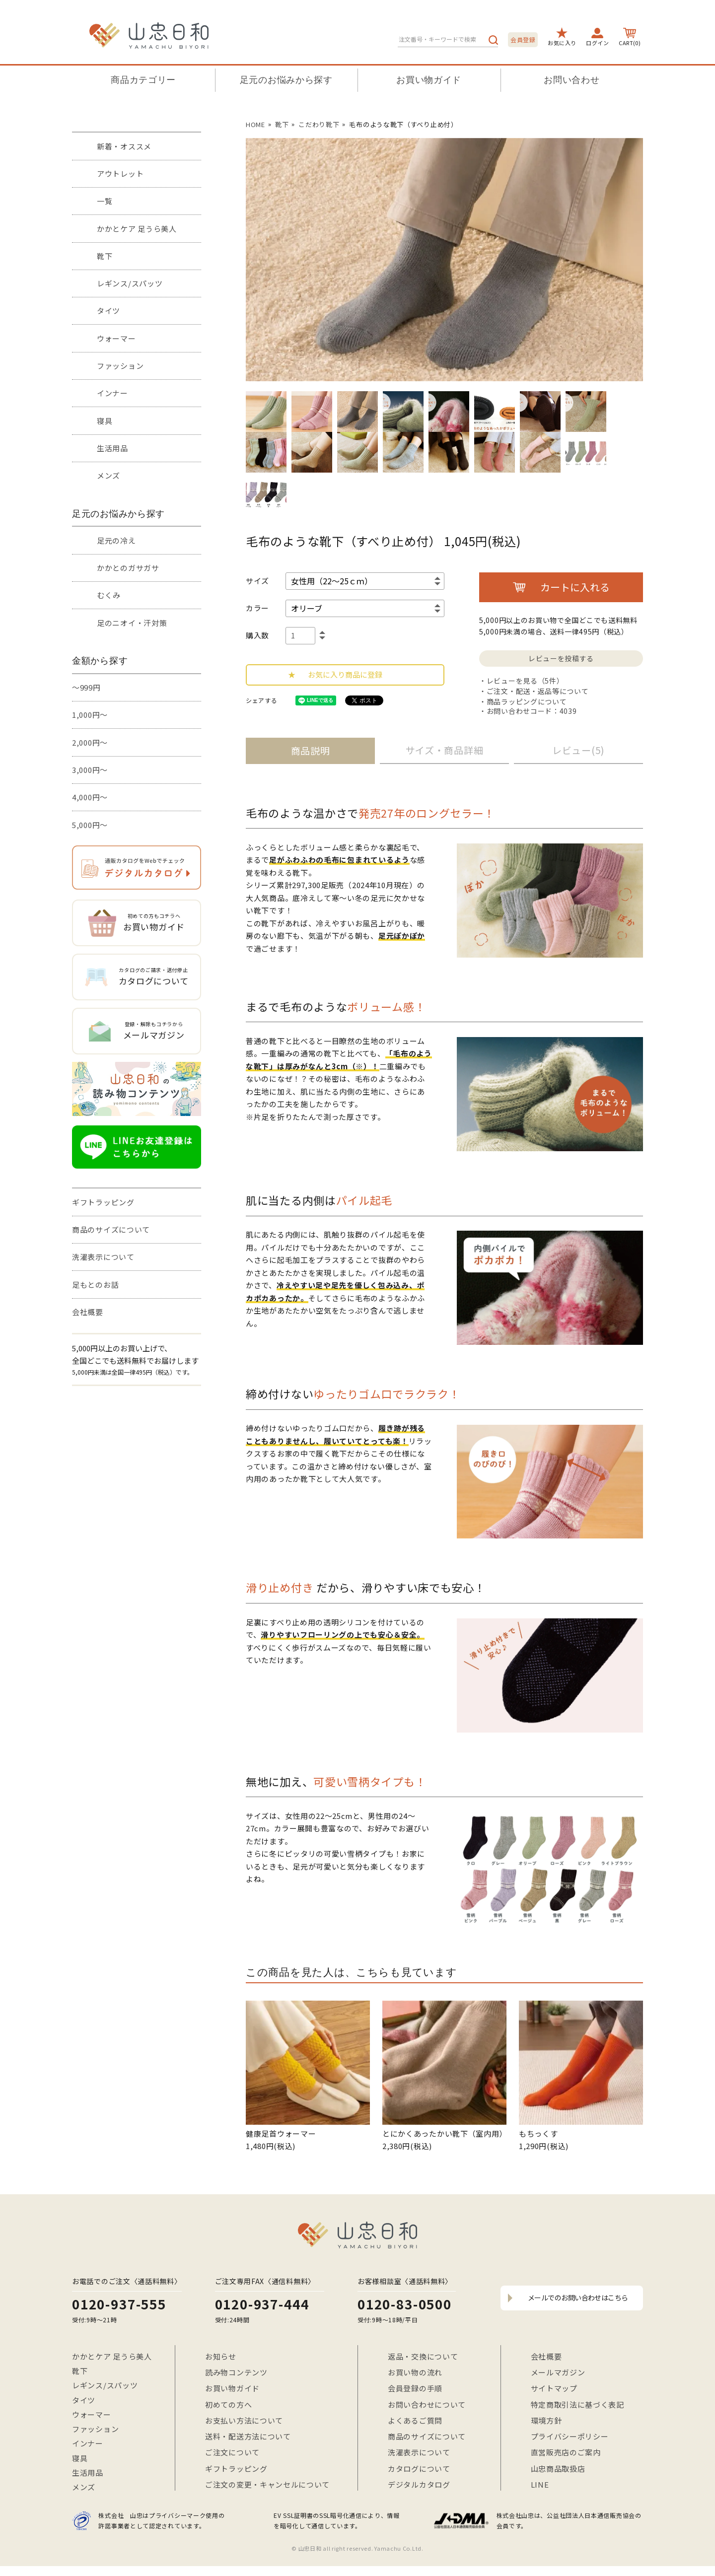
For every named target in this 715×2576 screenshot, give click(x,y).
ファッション (120, 365)
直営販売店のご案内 (566, 2452)
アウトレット (120, 173)
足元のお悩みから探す (286, 80)
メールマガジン (558, 2372)
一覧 (104, 201)
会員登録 (523, 39)
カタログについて (419, 2468)
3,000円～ (90, 770)
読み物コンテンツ (236, 2372)
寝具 (104, 421)
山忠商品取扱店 (558, 2468)
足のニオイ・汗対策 (132, 623)
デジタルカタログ (419, 2484)
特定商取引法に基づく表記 (577, 2404)
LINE (540, 2484)
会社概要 (87, 1312)
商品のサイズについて (111, 1229)
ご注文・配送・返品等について (538, 691)
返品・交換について (423, 2356)
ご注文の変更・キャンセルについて (267, 2484)
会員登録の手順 (415, 2388)
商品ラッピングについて (527, 701)
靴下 (104, 256)
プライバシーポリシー (570, 2436)
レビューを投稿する (561, 658)
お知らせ (220, 2356)
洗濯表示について (103, 1257)
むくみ (109, 595)
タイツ (108, 310)
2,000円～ (90, 742)
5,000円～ (90, 825)
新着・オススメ (124, 146)
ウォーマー (116, 338)
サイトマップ (554, 2388)
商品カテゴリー (143, 80)
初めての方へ (228, 2404)
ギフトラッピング (103, 1202)
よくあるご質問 (415, 2420)
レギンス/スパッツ (129, 283)
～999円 (86, 687)
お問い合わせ (571, 80)
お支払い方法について (244, 2420)
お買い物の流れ (415, 2372)
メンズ (108, 475)
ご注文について (232, 2452)
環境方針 (546, 2420)
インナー (112, 393)
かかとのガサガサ (128, 567)
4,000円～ (90, 797)
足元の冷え (116, 540)
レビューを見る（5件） (525, 681)
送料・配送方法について (248, 2436)
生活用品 (112, 448)
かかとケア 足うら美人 (137, 228)
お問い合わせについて (427, 2404)
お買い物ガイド (428, 80)
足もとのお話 (95, 1284)
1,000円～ (90, 714)
